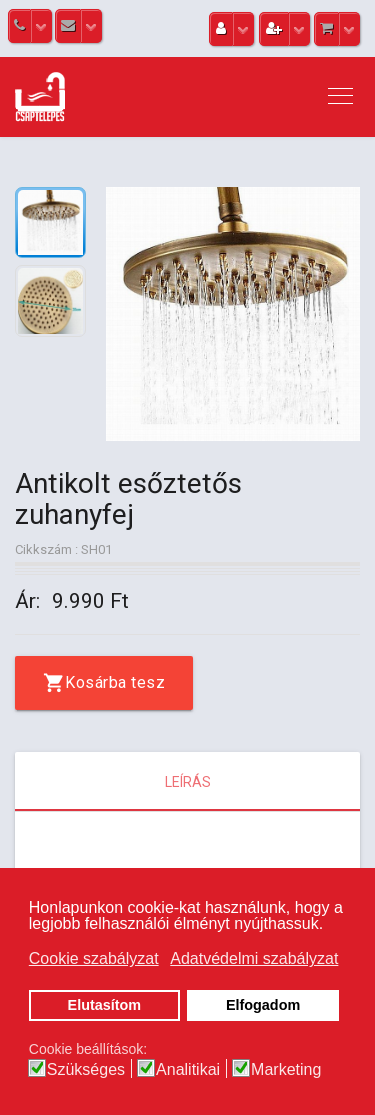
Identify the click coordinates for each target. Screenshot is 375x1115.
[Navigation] (340, 97)
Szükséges (86, 1070)
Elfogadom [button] (263, 1005)
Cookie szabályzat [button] (94, 958)
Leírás (188, 782)
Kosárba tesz (115, 682)
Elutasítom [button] (105, 1005)
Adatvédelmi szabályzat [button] (254, 958)
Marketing (286, 1070)
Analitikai (188, 1070)
